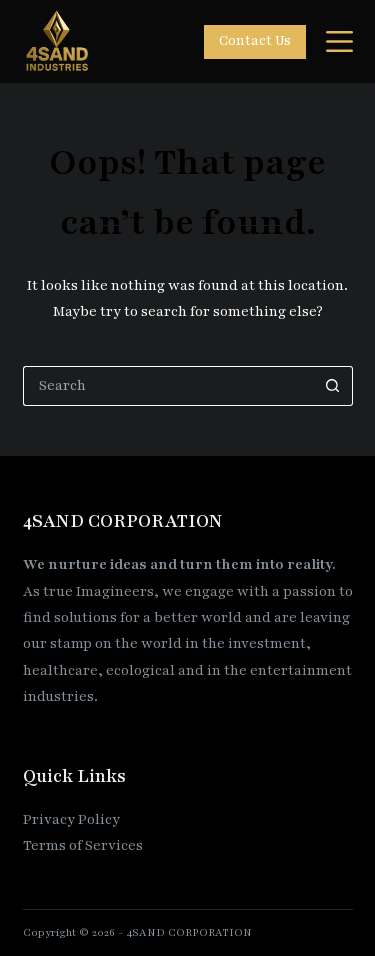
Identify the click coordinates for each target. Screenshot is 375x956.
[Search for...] (168, 386)
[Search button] (333, 386)
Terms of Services (83, 845)
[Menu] (339, 41)
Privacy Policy (71, 819)
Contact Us (255, 41)
